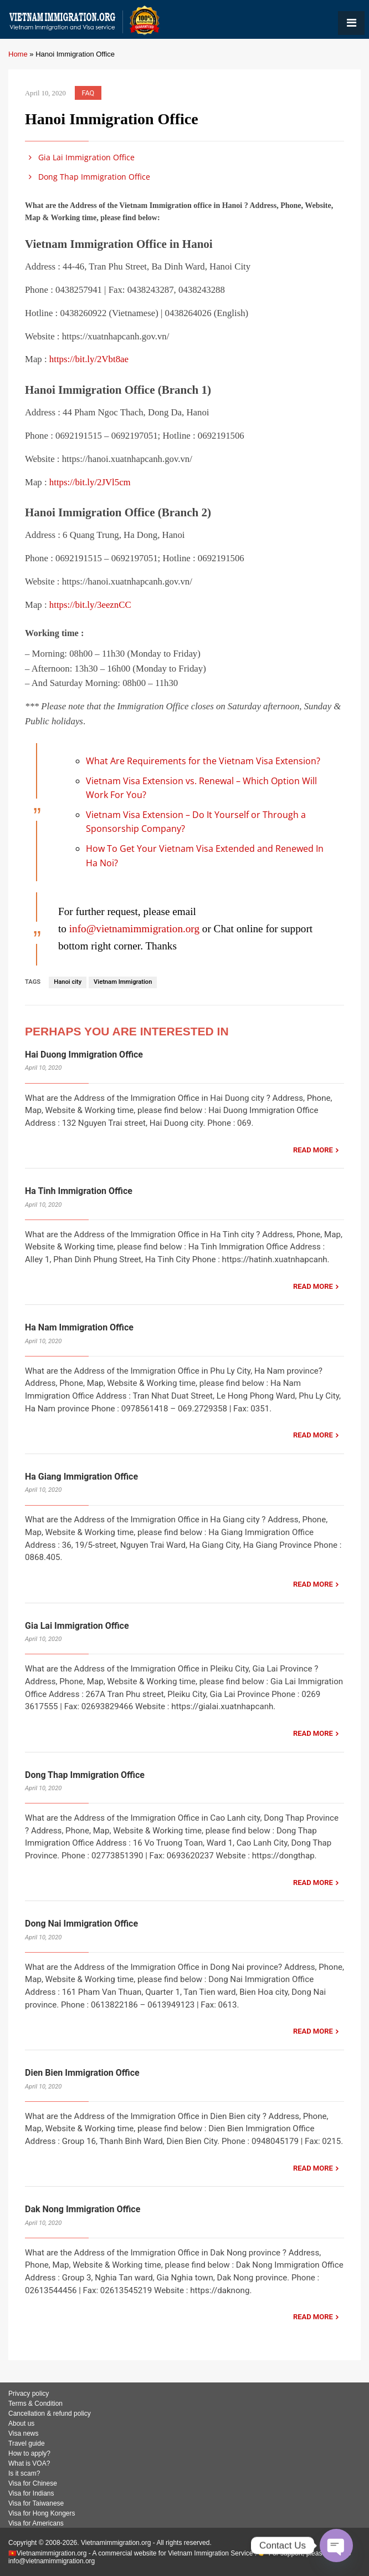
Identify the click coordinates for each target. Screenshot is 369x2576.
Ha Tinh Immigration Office (78, 1191)
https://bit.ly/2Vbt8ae (89, 359)
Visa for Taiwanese (36, 2503)
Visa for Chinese (32, 2483)
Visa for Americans (36, 2523)
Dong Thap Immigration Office (87, 176)
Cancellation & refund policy (49, 2413)
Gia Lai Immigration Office (80, 157)
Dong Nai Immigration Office (81, 1923)
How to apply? (29, 2453)
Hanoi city (67, 981)
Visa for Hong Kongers (41, 2513)
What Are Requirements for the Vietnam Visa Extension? (203, 761)
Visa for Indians (31, 2493)
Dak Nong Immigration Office (82, 2209)
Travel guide (26, 2443)
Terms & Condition (35, 2403)
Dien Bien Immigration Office (82, 2072)
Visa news (23, 2433)
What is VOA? (29, 2463)
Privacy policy (28, 2393)
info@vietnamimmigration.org (134, 928)
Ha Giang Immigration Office (81, 1476)
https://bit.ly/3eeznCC (90, 604)
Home (18, 54)
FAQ (88, 93)
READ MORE (313, 1150)
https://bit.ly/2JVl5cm (90, 482)
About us (21, 2423)
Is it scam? (24, 2473)
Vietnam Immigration (123, 981)
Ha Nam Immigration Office (79, 1327)
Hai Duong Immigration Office (84, 1054)
